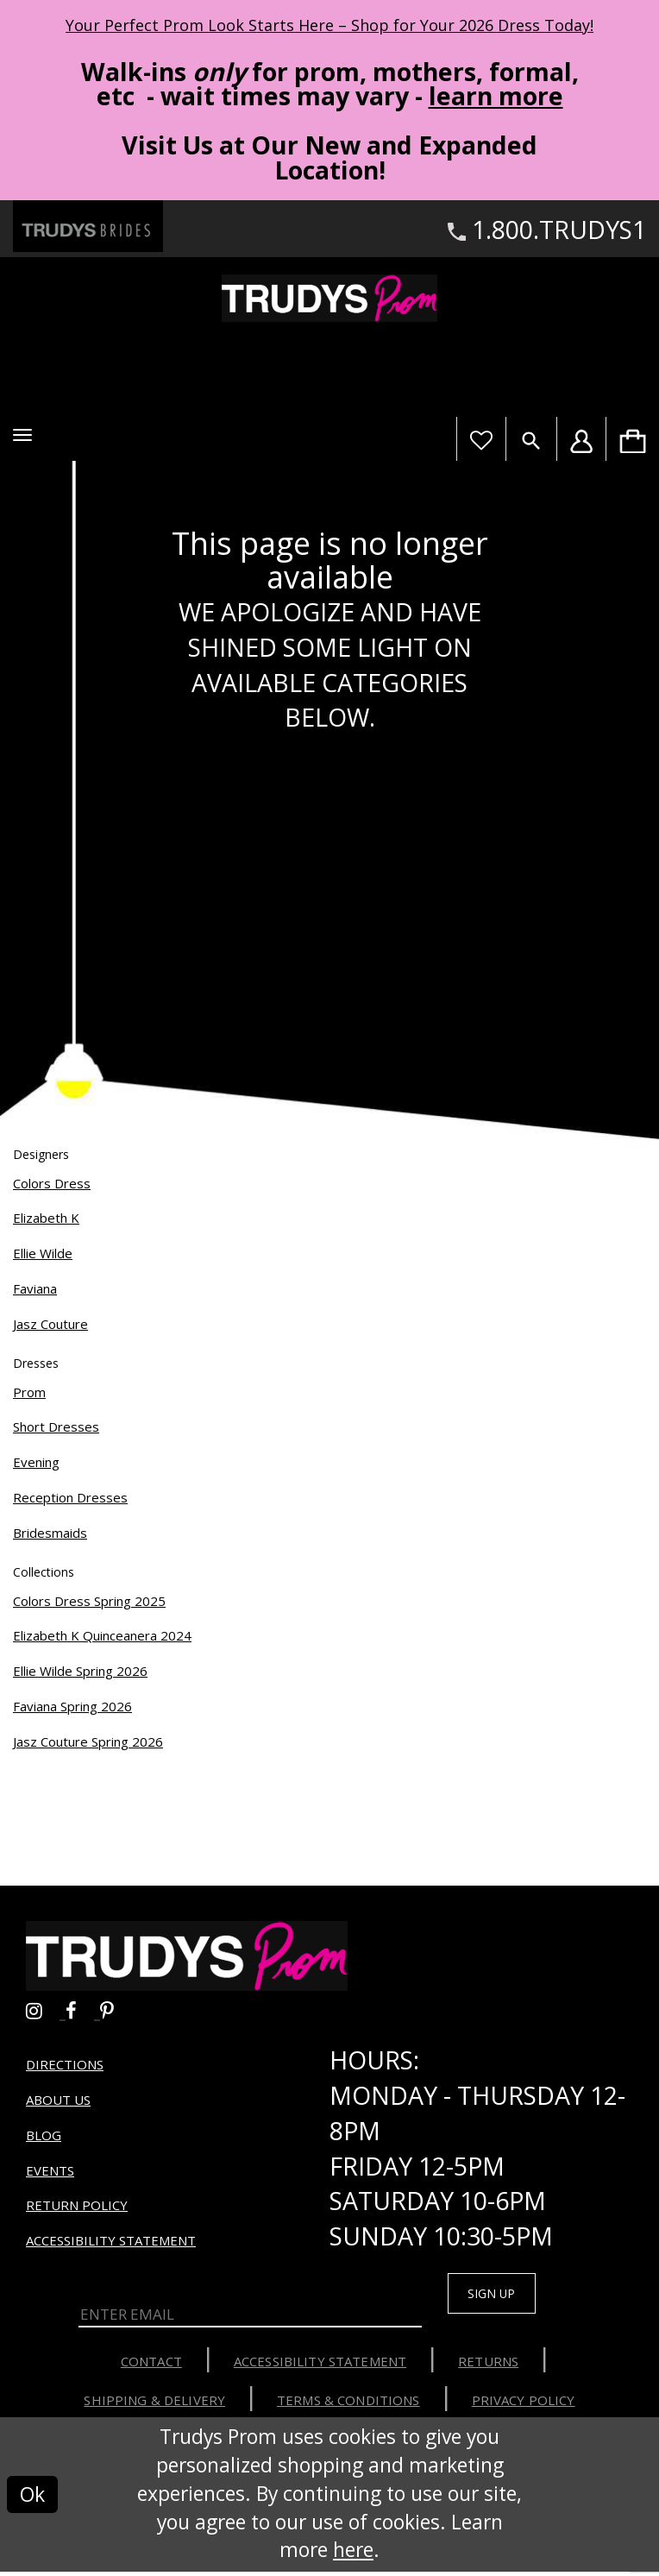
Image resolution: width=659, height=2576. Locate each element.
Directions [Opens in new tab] (65, 2064)
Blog (43, 2135)
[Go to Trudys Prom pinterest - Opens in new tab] (115, 2008)
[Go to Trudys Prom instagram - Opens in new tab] (46, 2008)
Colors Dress (52, 1183)
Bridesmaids (50, 1532)
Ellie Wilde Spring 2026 (80, 1670)
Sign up (502, 2294)
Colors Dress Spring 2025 (89, 1600)
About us (58, 2099)
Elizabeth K (46, 1217)
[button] (22, 435)
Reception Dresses (70, 1497)
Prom (29, 1392)
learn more (496, 95)
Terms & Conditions (348, 2404)
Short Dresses (56, 1426)
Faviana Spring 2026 (72, 1706)
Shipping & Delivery (154, 2404)
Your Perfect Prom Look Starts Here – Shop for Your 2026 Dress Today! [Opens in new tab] (329, 25)
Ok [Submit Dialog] (32, 2498)
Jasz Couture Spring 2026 (88, 1741)
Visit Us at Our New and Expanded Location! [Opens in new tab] (329, 157)
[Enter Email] (250, 2315)
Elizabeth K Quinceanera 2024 (102, 1635)
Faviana (35, 1288)
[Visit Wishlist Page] (480, 439)
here (353, 2554)
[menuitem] (632, 439)
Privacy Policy (523, 2404)
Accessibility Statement (111, 2240)
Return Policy (77, 2205)
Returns (488, 2365)
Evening (36, 1462)
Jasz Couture (50, 1323)
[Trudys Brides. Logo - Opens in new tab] (88, 226)
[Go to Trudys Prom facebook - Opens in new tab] (83, 2008)
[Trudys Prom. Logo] (329, 297)
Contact (151, 2365)
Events (50, 2170)
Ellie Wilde (42, 1253)
